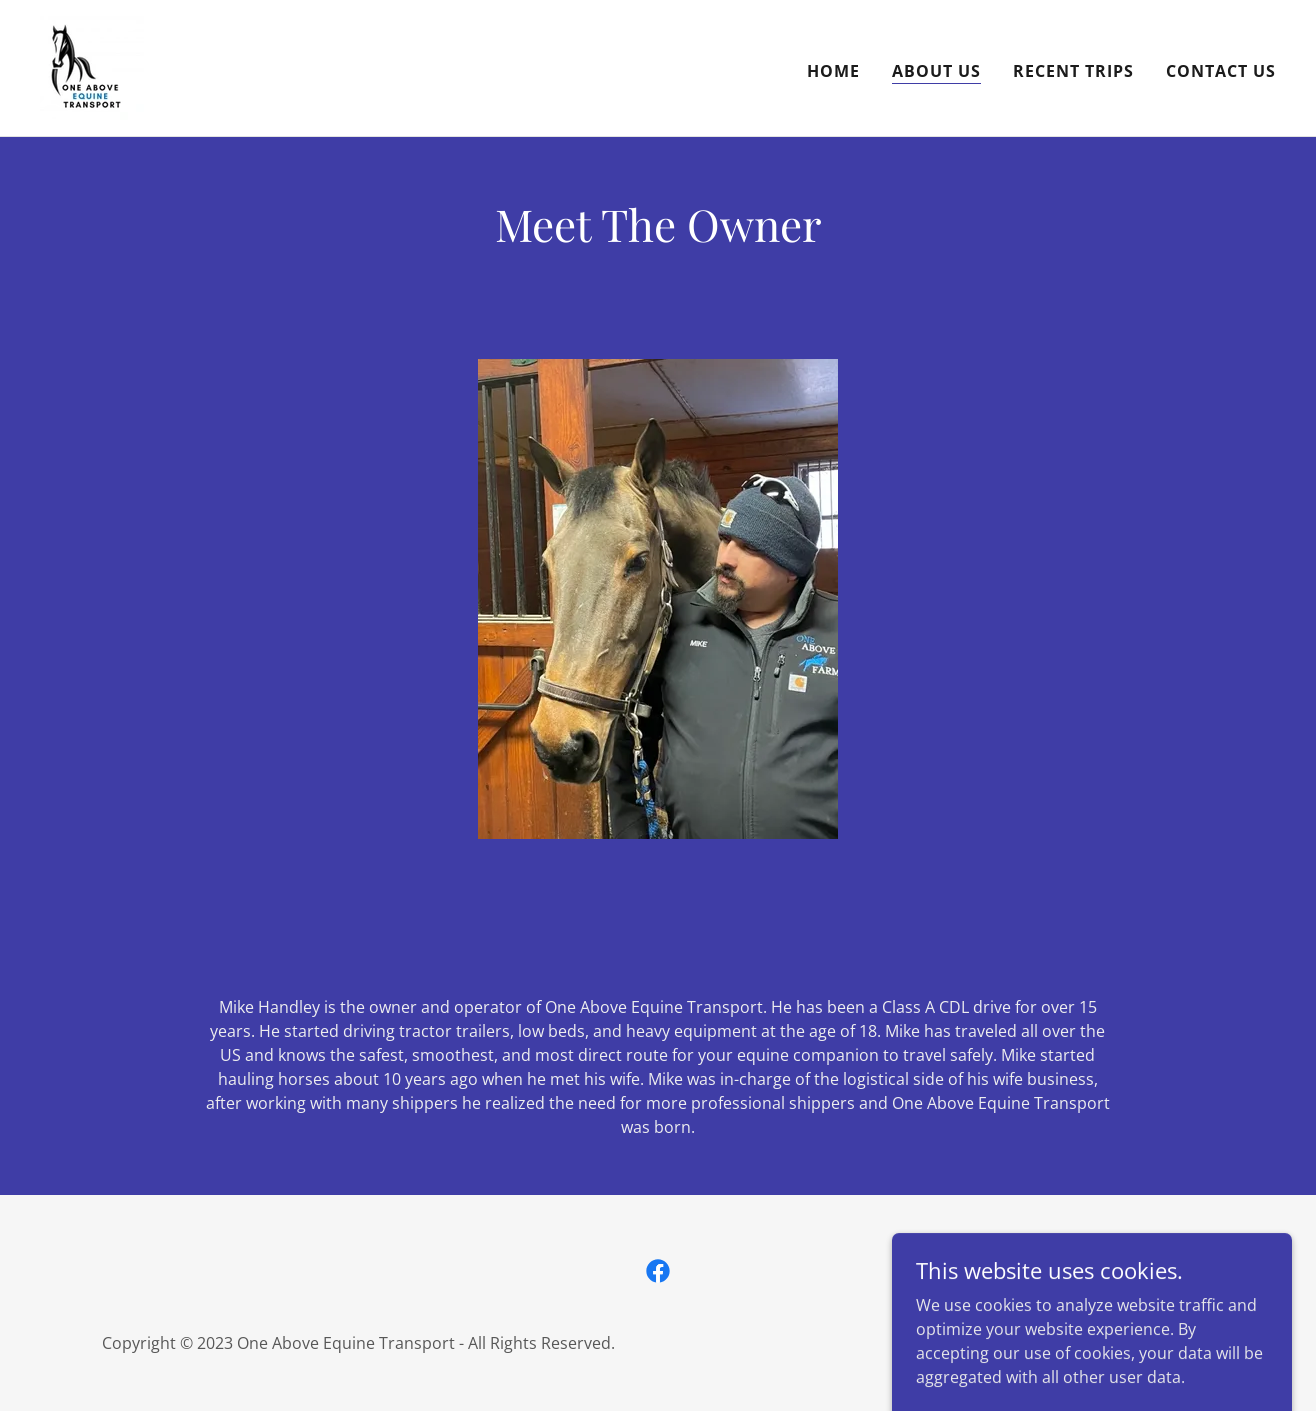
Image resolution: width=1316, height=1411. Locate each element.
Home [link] (833, 71)
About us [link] (936, 71)
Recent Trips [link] (1073, 71)
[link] (92, 66)
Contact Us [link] (1221, 71)
